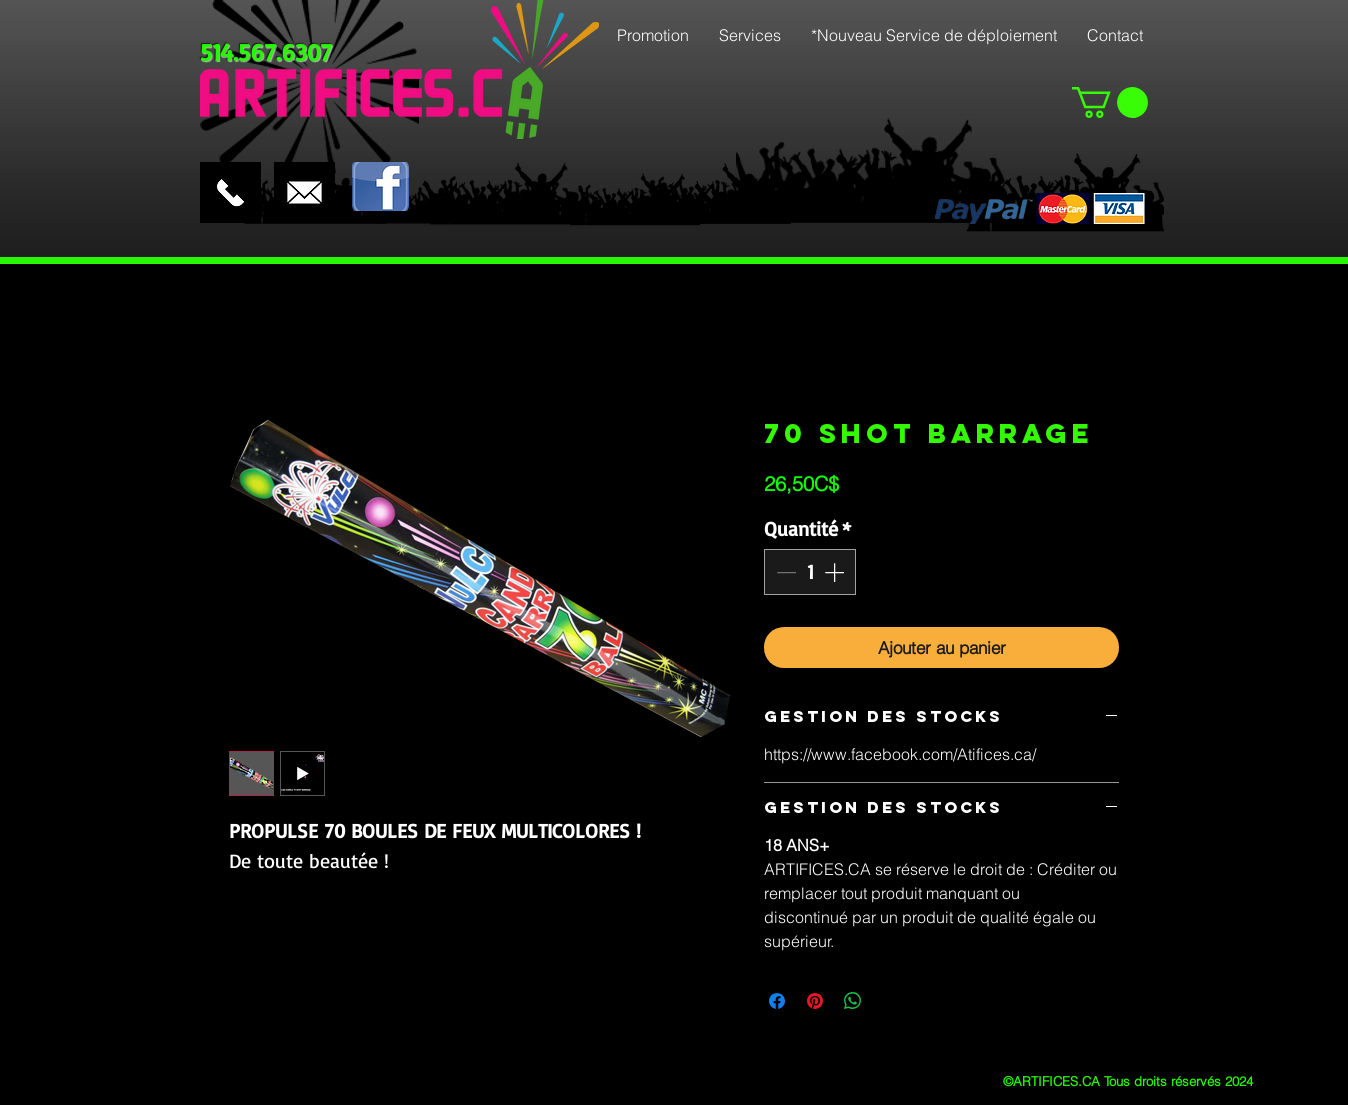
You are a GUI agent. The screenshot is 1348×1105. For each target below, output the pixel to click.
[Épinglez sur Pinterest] (815, 1001)
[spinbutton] (810, 572)
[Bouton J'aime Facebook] (456, 145)
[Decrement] (784, 572)
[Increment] (836, 572)
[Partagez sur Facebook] (777, 1001)
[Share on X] (891, 1001)
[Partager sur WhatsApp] (853, 1001)
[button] (1110, 102)
